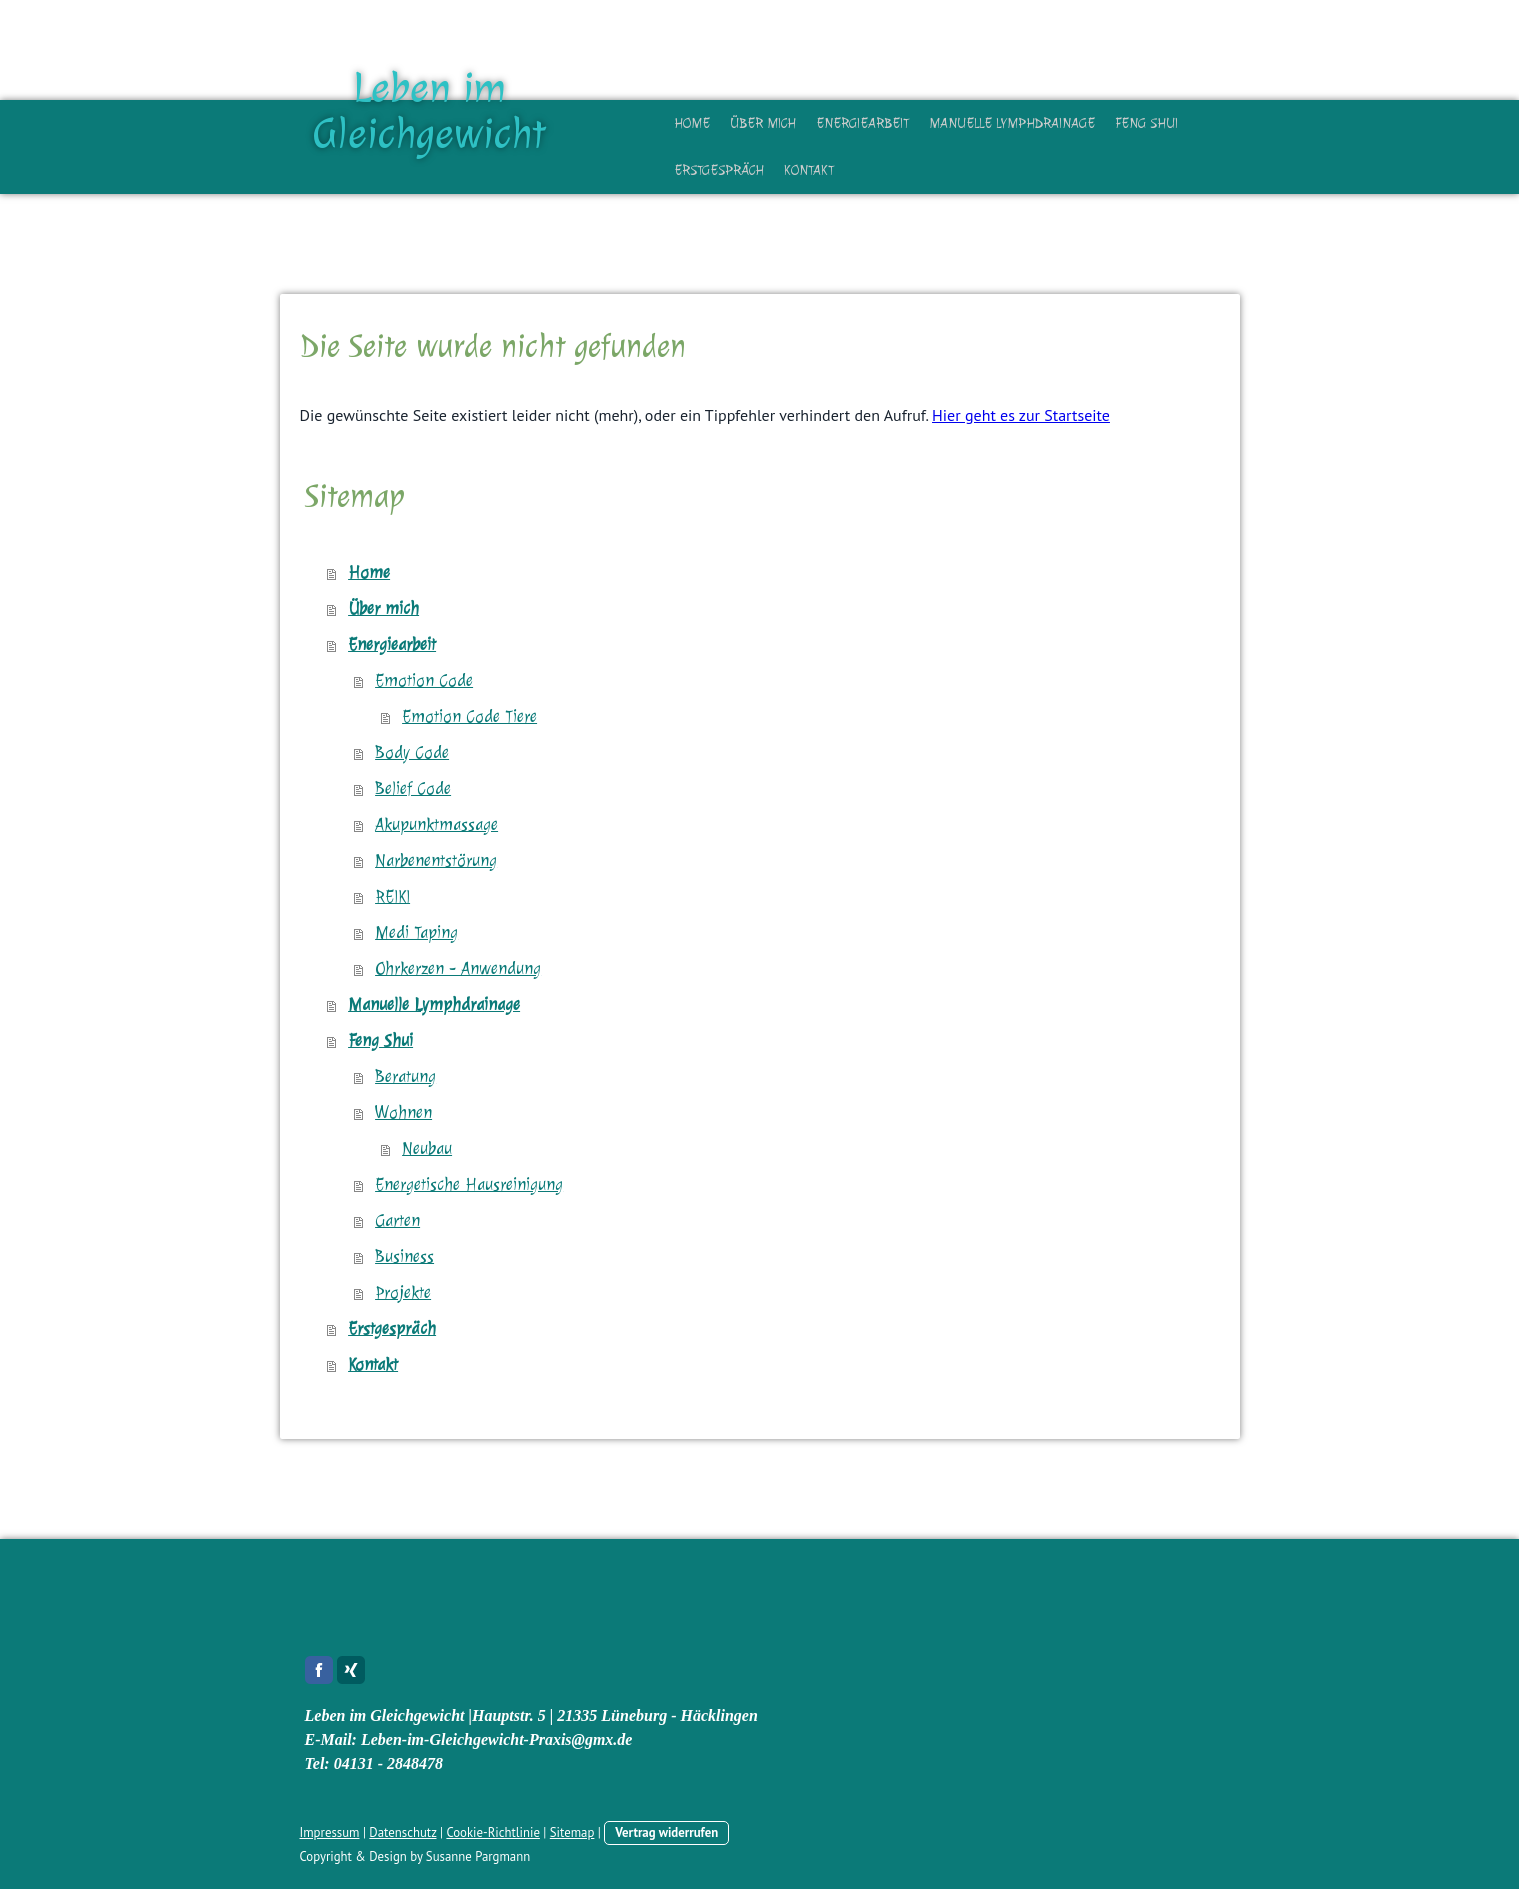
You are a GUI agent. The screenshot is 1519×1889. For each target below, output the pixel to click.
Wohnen (403, 1112)
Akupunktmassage (436, 824)
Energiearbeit (862, 123)
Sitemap (572, 1832)
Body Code (412, 752)
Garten (397, 1220)
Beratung (405, 1076)
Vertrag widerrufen (666, 1832)
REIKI (392, 896)
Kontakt (809, 170)
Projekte (403, 1292)
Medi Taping (416, 932)
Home (692, 123)
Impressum (330, 1832)
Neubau (427, 1148)
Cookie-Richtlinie (493, 1832)
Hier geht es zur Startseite (1021, 415)
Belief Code (413, 788)
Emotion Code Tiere (469, 716)
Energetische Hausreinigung (469, 1184)
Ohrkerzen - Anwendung (458, 968)
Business (404, 1256)
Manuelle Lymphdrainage (1012, 123)
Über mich (763, 123)
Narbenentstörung (436, 860)
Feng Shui (1146, 123)
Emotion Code (424, 680)
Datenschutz (402, 1832)
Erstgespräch (719, 170)
